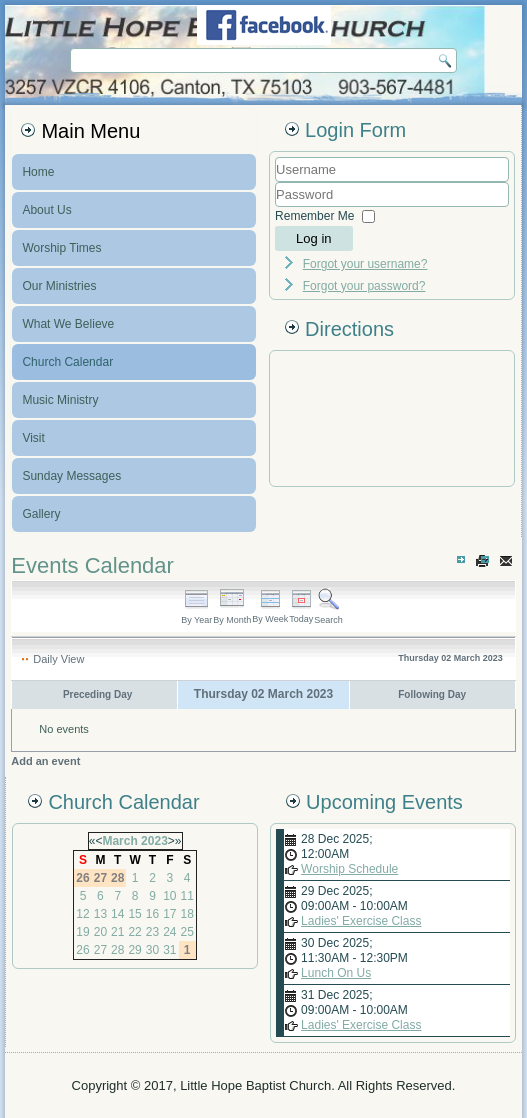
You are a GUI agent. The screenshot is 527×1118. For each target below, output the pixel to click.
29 (134, 950)
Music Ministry (60, 400)
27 (100, 950)
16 (152, 914)
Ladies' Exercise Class (361, 921)
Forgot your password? (364, 286)
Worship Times (61, 248)
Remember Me (314, 216)
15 (134, 914)
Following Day (432, 694)
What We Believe (68, 324)
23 (152, 932)
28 (117, 950)
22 (134, 932)
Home (38, 172)
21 (117, 932)
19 (82, 932)
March (119, 841)
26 (82, 950)
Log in (313, 238)
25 (187, 932)
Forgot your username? (365, 264)
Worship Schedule (349, 869)
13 (100, 914)
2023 (154, 841)
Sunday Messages (71, 476)
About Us (46, 210)
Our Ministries (59, 286)
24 (169, 932)
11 (187, 896)
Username (275, 182)
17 (169, 914)
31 (169, 950)
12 (82, 914)
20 (100, 932)
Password (275, 207)
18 (187, 914)
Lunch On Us (336, 973)
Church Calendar (67, 362)
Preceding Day (97, 694)
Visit (33, 438)
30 (152, 950)
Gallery (41, 514)
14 (117, 914)
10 (169, 896)
